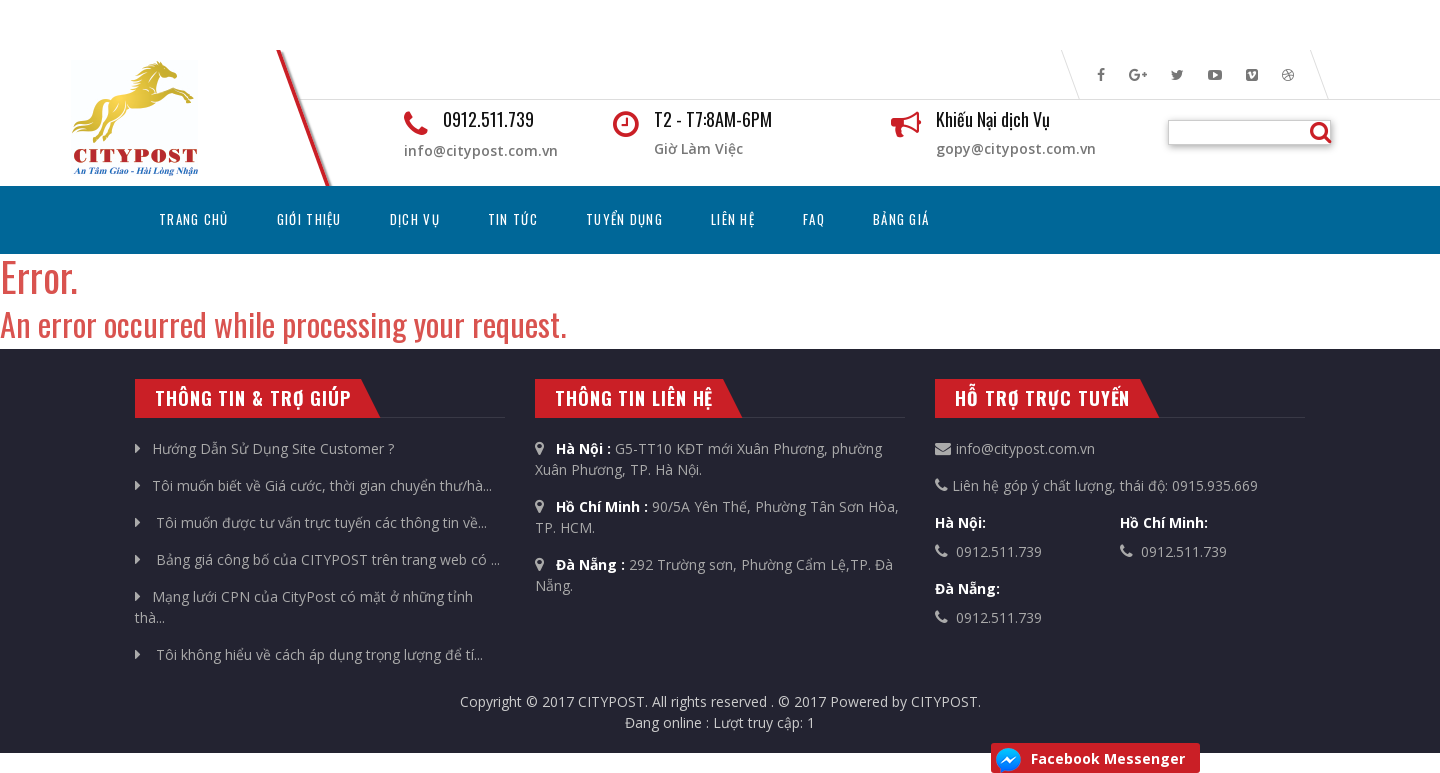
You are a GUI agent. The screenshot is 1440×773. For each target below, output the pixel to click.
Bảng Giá (901, 219)
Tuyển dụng (624, 219)
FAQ (814, 219)
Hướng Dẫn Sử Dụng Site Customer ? (264, 448)
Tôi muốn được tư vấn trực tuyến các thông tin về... (311, 522)
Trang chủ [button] (206, 218)
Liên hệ (733, 219)
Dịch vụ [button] (415, 219)
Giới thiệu (309, 219)
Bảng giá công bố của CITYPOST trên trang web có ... (317, 559)
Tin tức (513, 219)
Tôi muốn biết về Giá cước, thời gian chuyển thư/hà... (313, 485)
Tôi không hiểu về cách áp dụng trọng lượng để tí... (309, 654)
